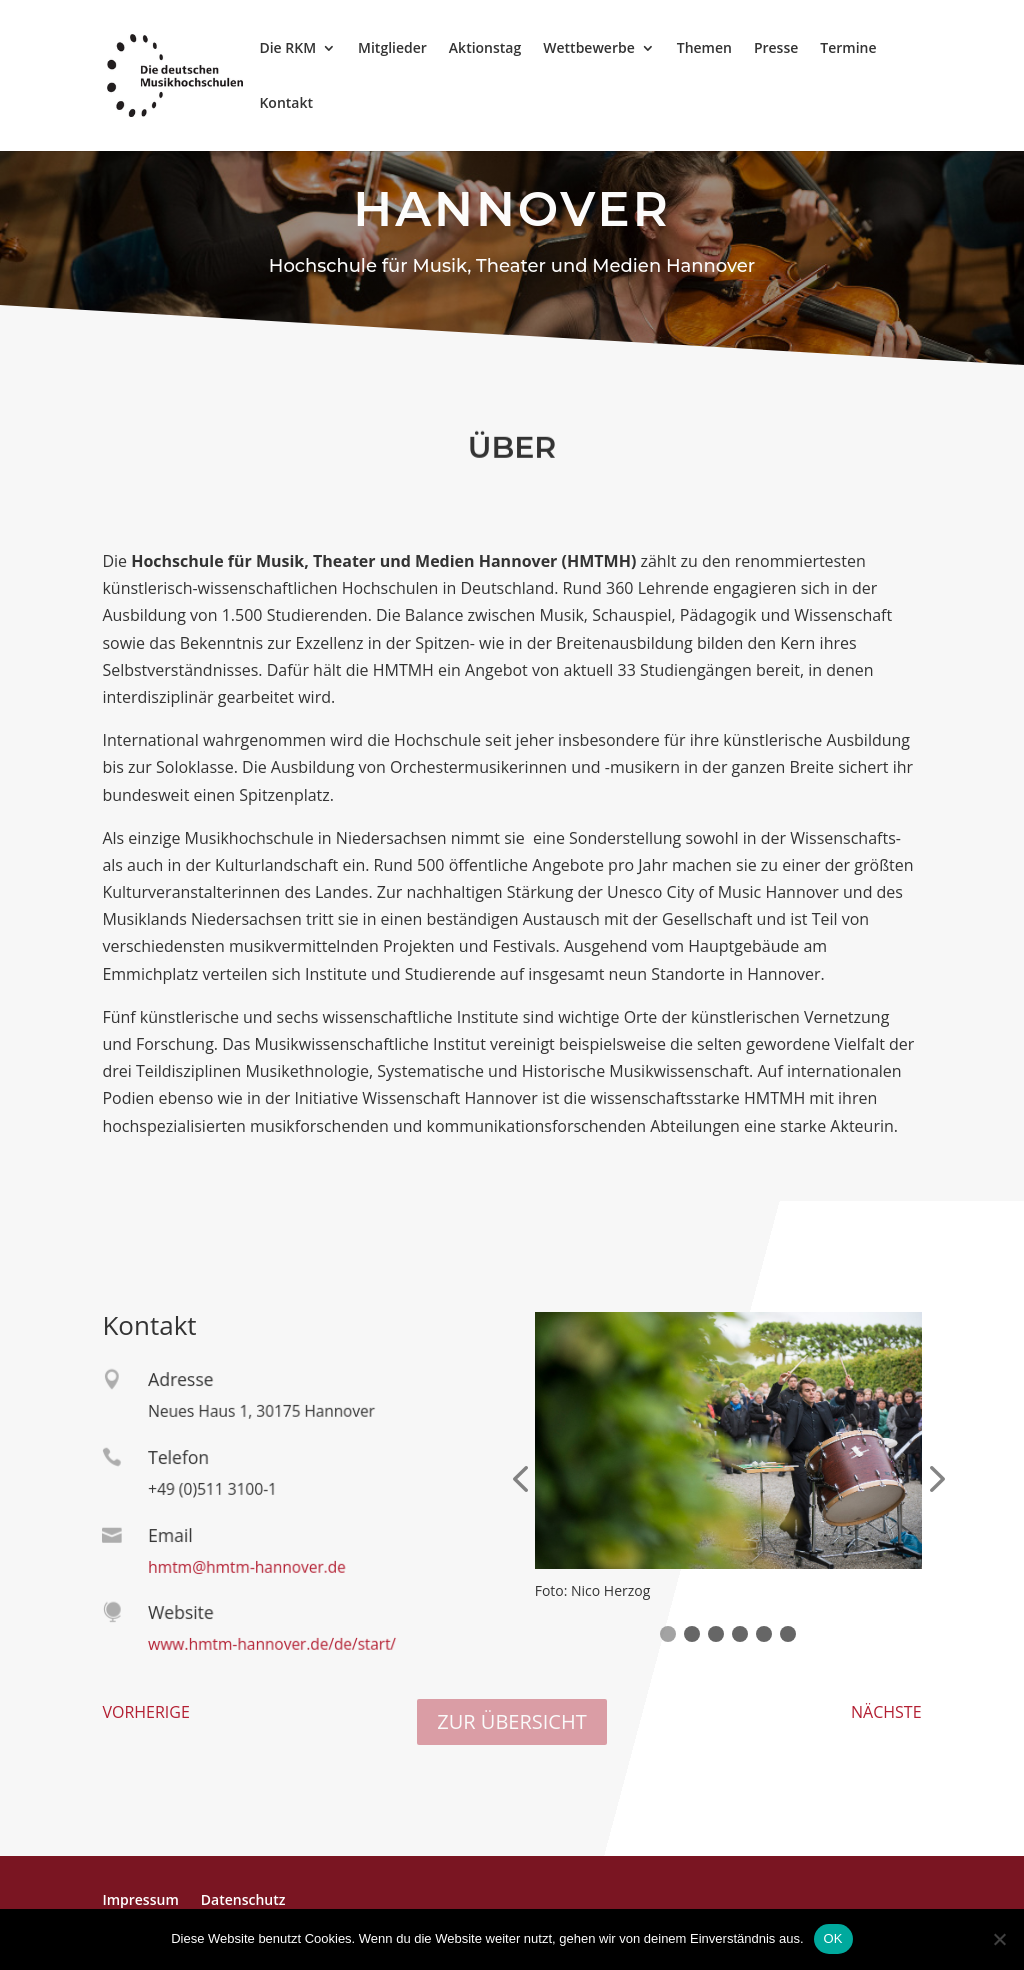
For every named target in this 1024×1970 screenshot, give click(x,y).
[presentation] (520, 1480)
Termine (848, 49)
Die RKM (287, 49)
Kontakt (286, 104)
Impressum (140, 1899)
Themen (704, 49)
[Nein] (999, 1939)
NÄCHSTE (886, 1712)
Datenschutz (243, 1899)
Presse (776, 49)
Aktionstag (485, 49)
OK (833, 1938)
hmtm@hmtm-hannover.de (242, 1567)
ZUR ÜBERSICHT (511, 1721)
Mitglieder (392, 49)
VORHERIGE (145, 1712)
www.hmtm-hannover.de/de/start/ (266, 1644)
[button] (668, 1634)
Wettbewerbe (588, 49)
